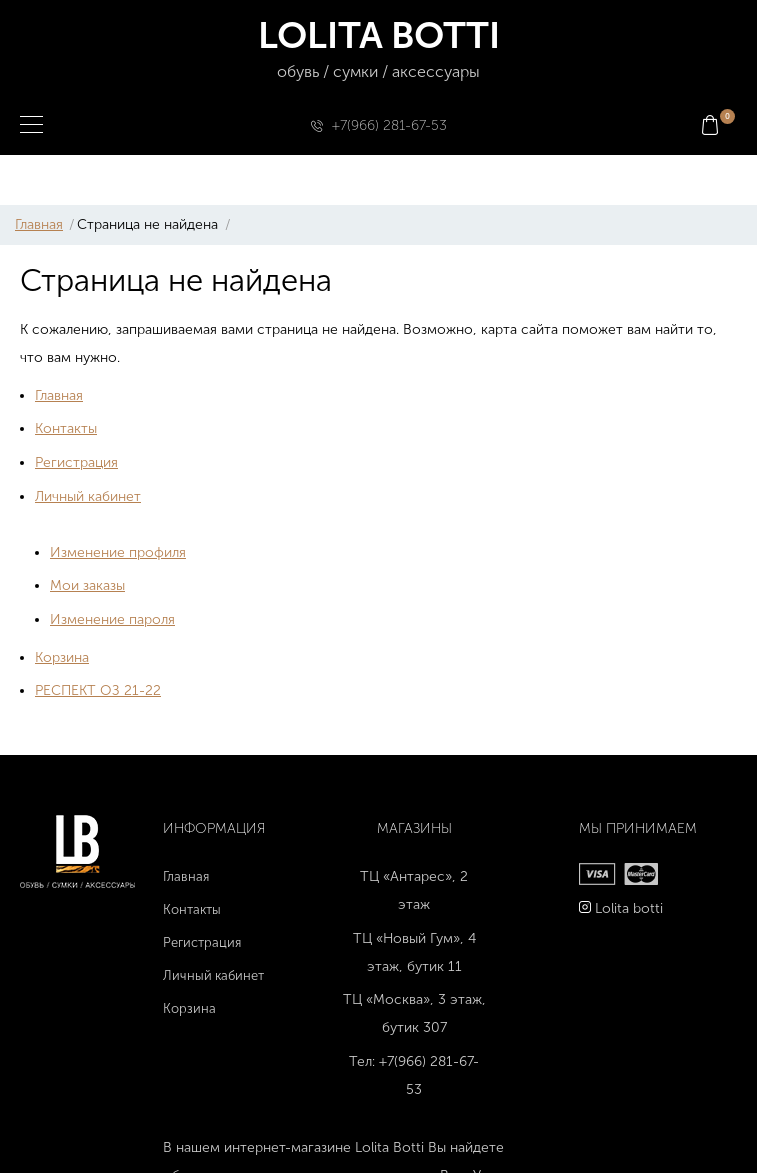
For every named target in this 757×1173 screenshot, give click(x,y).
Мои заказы (87, 585)
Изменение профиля (118, 552)
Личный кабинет (88, 496)
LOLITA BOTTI (378, 49)
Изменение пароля (112, 619)
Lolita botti (629, 908)
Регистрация (76, 462)
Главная (39, 224)
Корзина (62, 657)
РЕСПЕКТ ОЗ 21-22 (98, 690)
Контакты (66, 428)
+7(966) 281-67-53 (389, 125)
